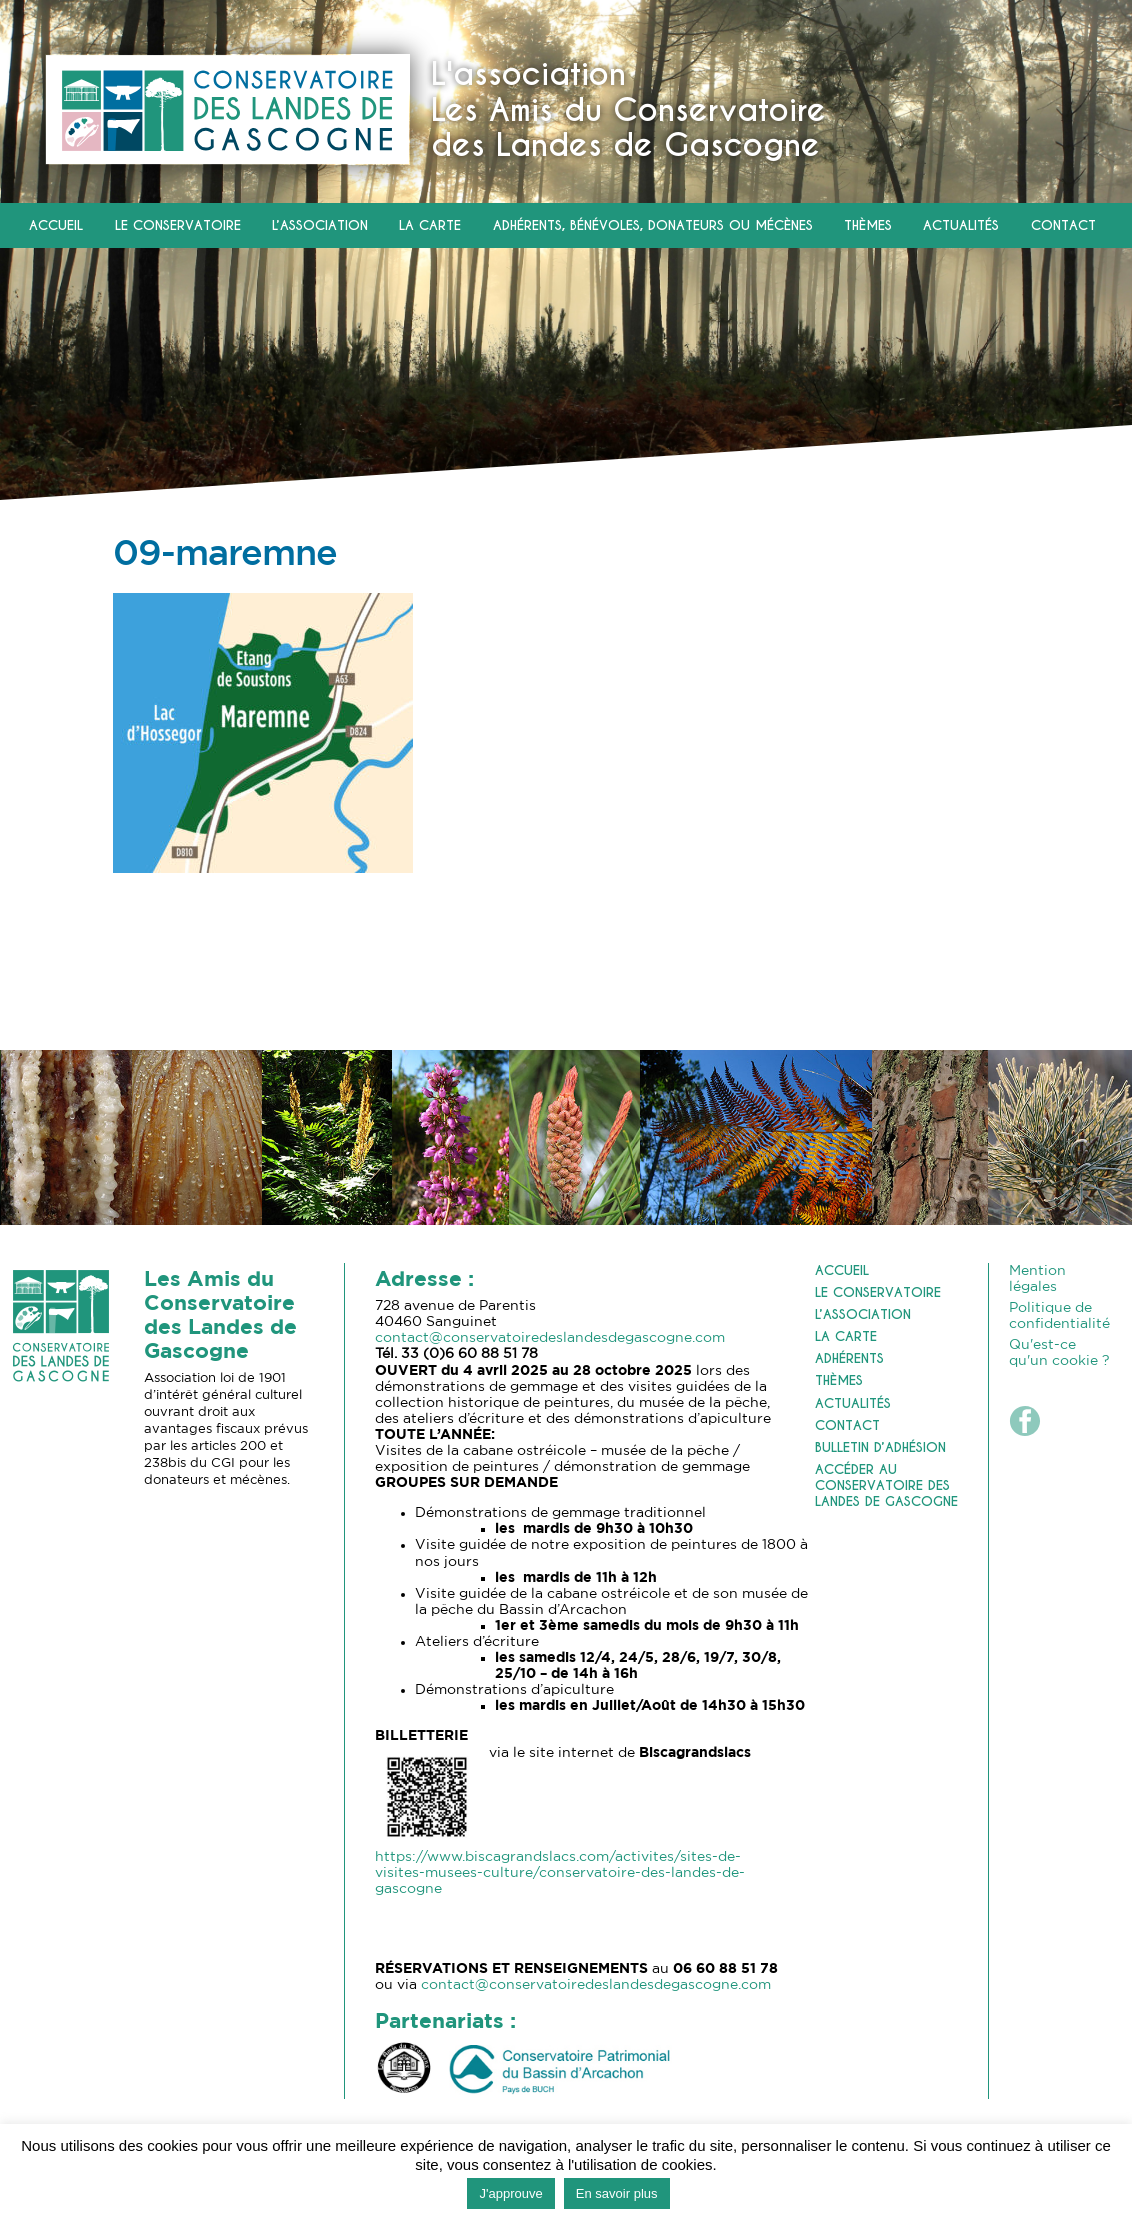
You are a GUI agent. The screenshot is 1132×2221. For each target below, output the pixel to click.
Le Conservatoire (178, 226)
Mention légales (1037, 1279)
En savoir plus (617, 2193)
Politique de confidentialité (1059, 1316)
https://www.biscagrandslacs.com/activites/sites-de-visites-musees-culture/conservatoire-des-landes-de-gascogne (560, 1873)
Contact (1063, 226)
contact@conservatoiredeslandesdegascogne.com (550, 1338)
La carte (430, 226)
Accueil (56, 226)
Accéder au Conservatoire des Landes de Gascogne (886, 1486)
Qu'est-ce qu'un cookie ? (1059, 1353)
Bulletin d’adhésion (880, 1448)
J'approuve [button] (510, 2193)
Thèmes (868, 226)
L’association (320, 226)
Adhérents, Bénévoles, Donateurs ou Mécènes (653, 226)
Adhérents (849, 1359)
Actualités (961, 226)
